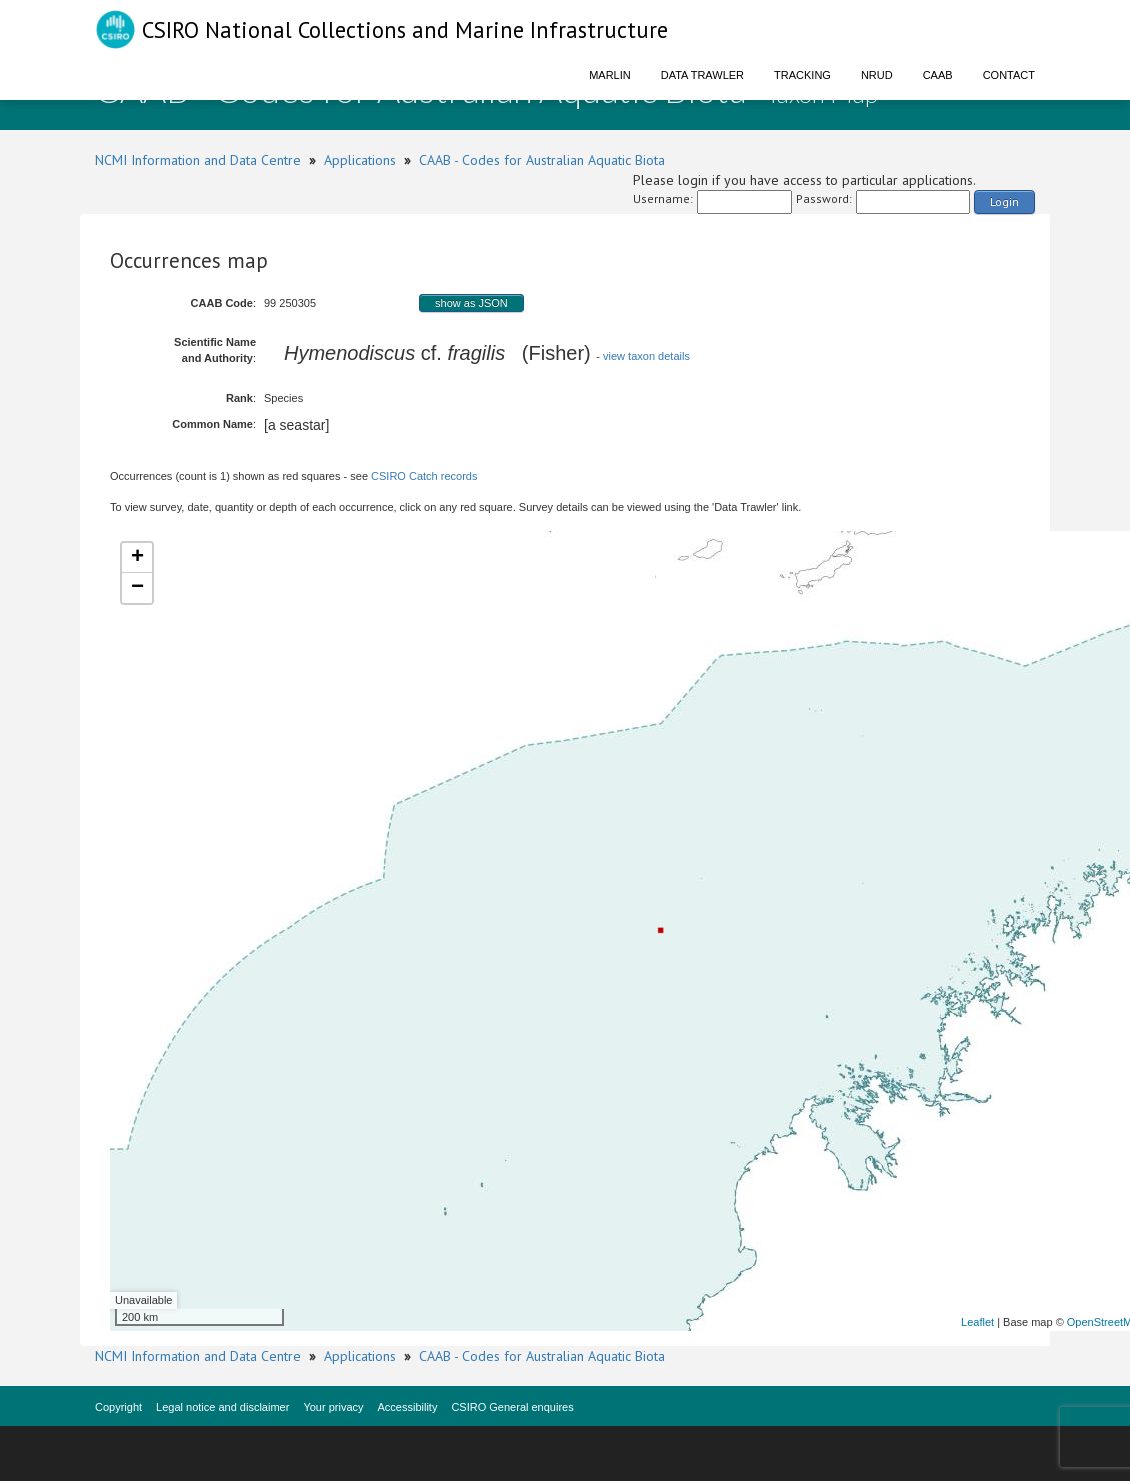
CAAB (938, 75)
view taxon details (646, 356)
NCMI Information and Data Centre (198, 160)
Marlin (610, 75)
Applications (360, 160)
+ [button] (137, 558)
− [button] (137, 588)
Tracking (802, 75)
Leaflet (977, 1322)
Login (1004, 201)
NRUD (877, 75)
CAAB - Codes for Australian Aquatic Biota (542, 160)
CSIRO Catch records (424, 476)
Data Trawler (702, 75)
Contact (1009, 75)
